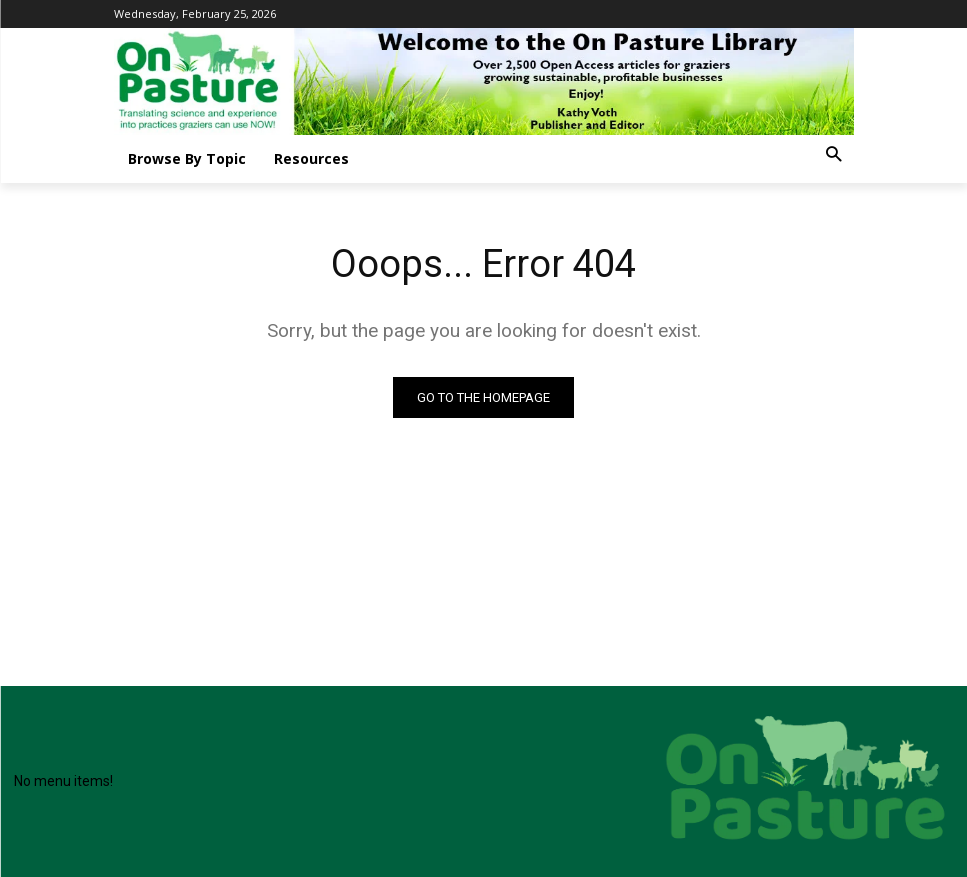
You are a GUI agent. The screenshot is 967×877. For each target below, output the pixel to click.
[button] (833, 155)
